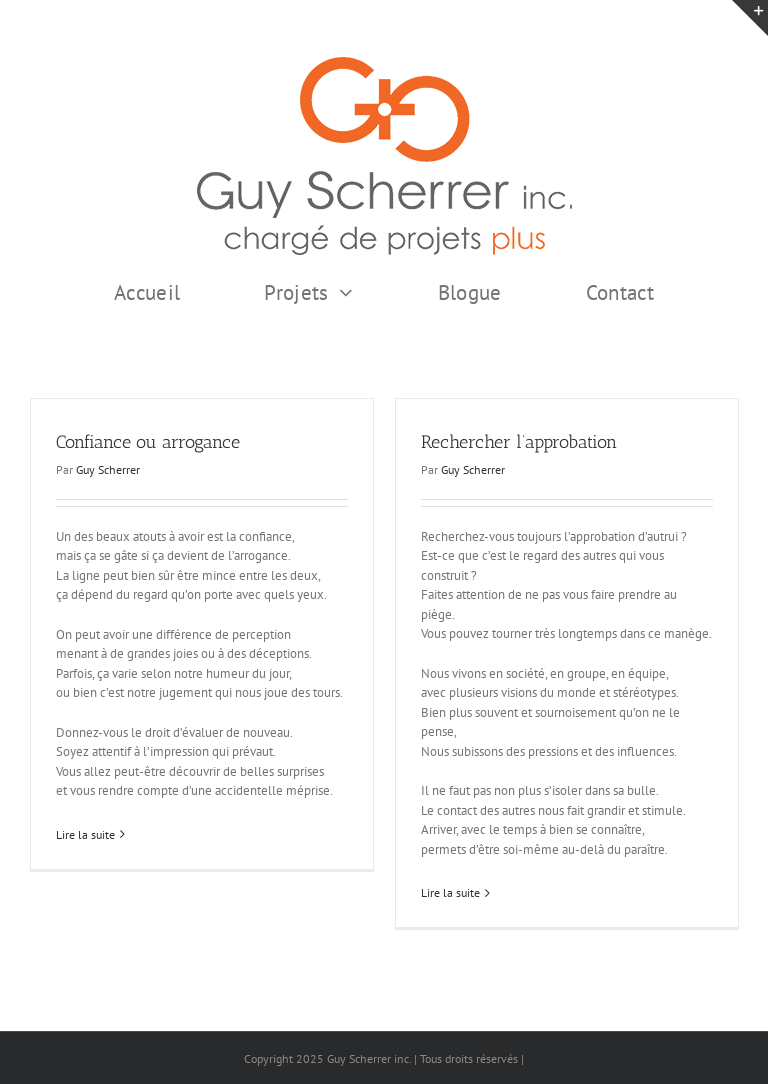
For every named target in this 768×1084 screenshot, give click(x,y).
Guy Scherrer (108, 469)
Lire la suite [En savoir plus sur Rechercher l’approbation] (450, 892)
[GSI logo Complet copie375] (384, 63)
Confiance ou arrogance (148, 442)
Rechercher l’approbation (519, 442)
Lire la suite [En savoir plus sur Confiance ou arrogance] (85, 834)
